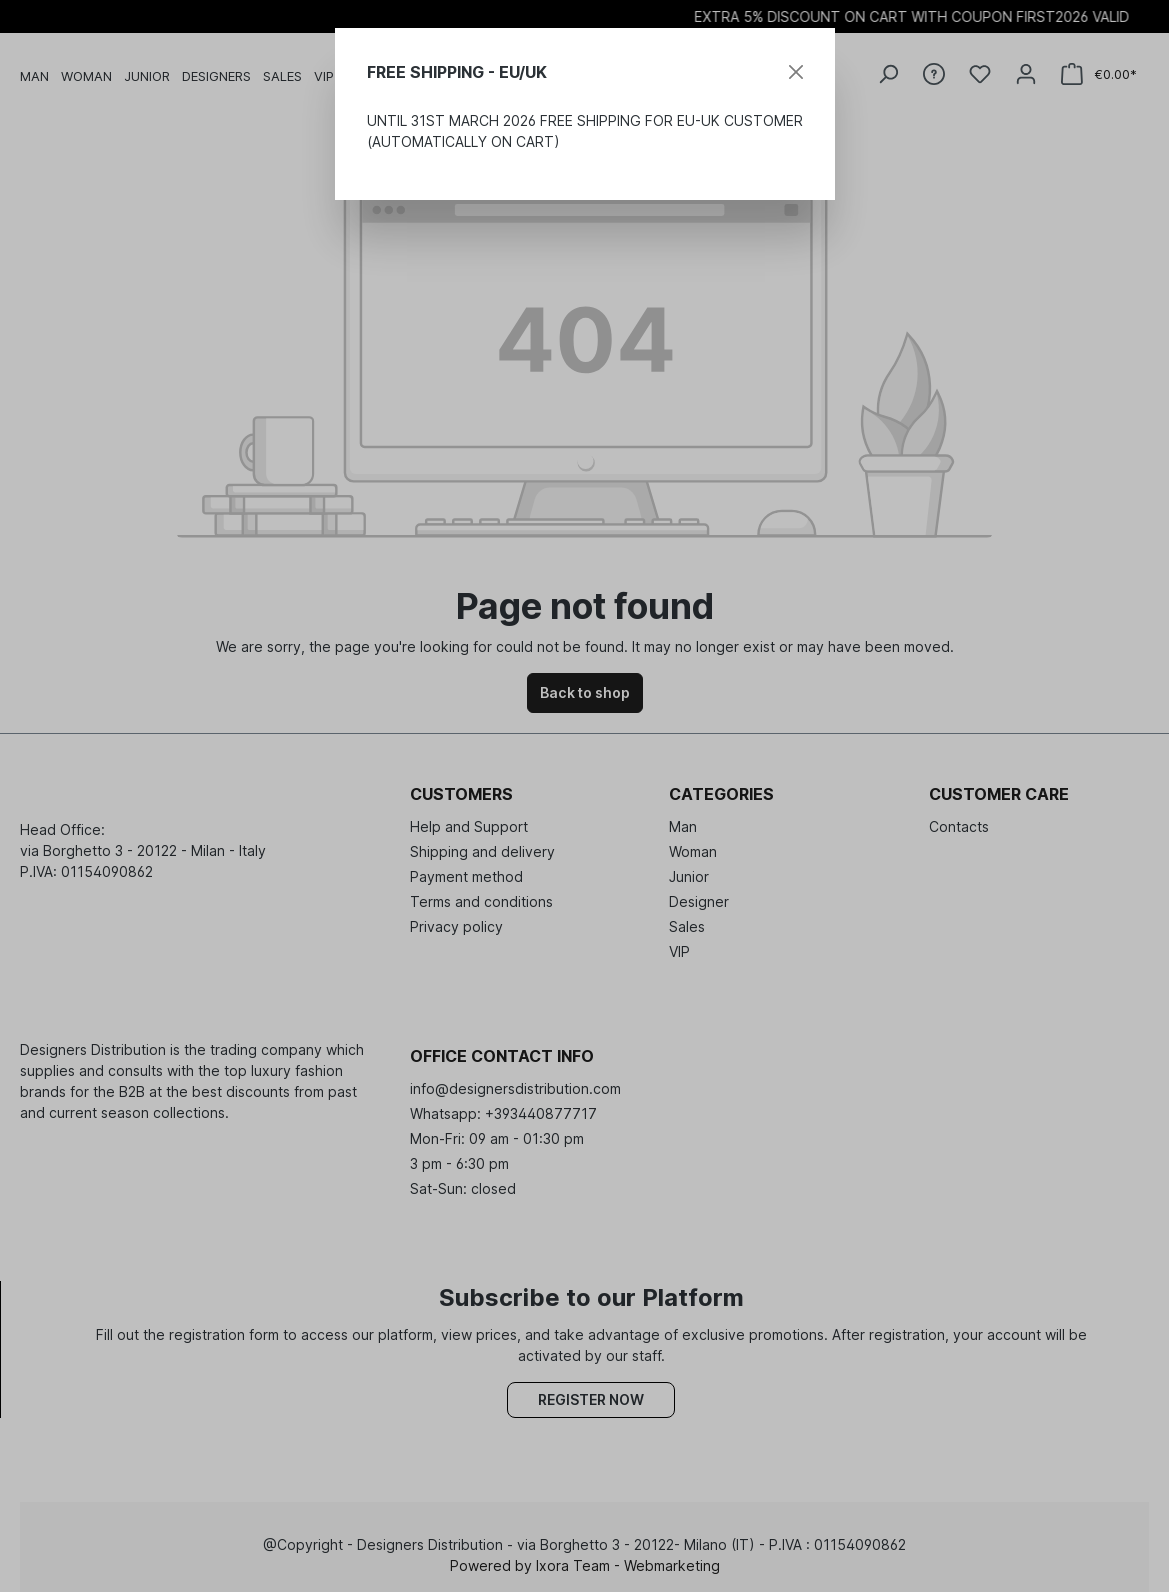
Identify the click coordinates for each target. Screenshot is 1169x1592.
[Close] (796, 72)
